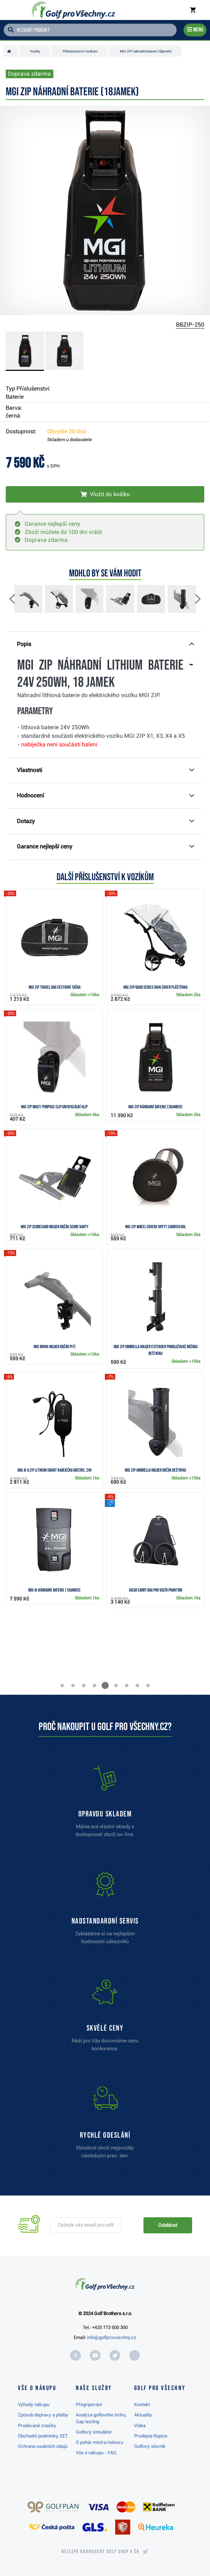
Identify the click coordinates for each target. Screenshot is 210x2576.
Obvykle (66, 431)
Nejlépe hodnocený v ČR (101, 2552)
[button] (18, 599)
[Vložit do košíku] (105, 494)
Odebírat (167, 2225)
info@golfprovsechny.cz (111, 2337)
